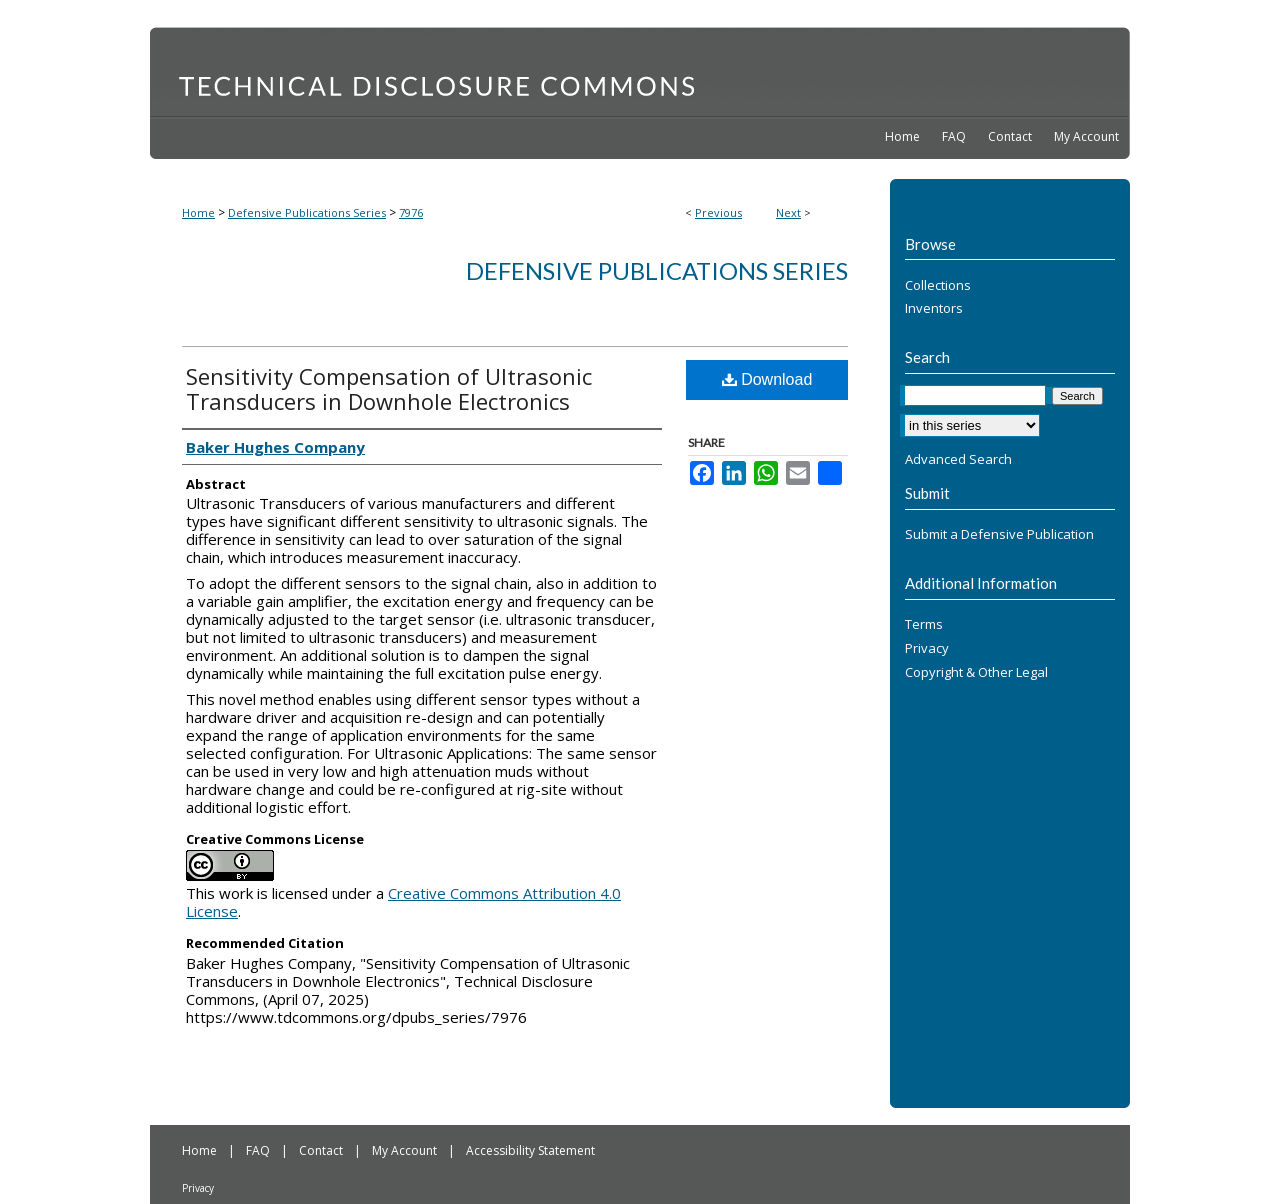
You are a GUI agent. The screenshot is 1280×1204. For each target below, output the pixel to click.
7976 (411, 212)
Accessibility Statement (530, 1150)
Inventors (934, 309)
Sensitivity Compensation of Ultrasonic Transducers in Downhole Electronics (389, 388)
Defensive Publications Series (307, 212)
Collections (938, 286)
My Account (406, 1150)
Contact (322, 1150)
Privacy (927, 649)
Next (788, 212)
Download (767, 379)
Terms (924, 625)
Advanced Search (958, 459)
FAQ (259, 1150)
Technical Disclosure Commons (640, 71)
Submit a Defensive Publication (999, 535)
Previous (718, 212)
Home (198, 212)
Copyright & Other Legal (976, 673)
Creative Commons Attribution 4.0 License (403, 902)
